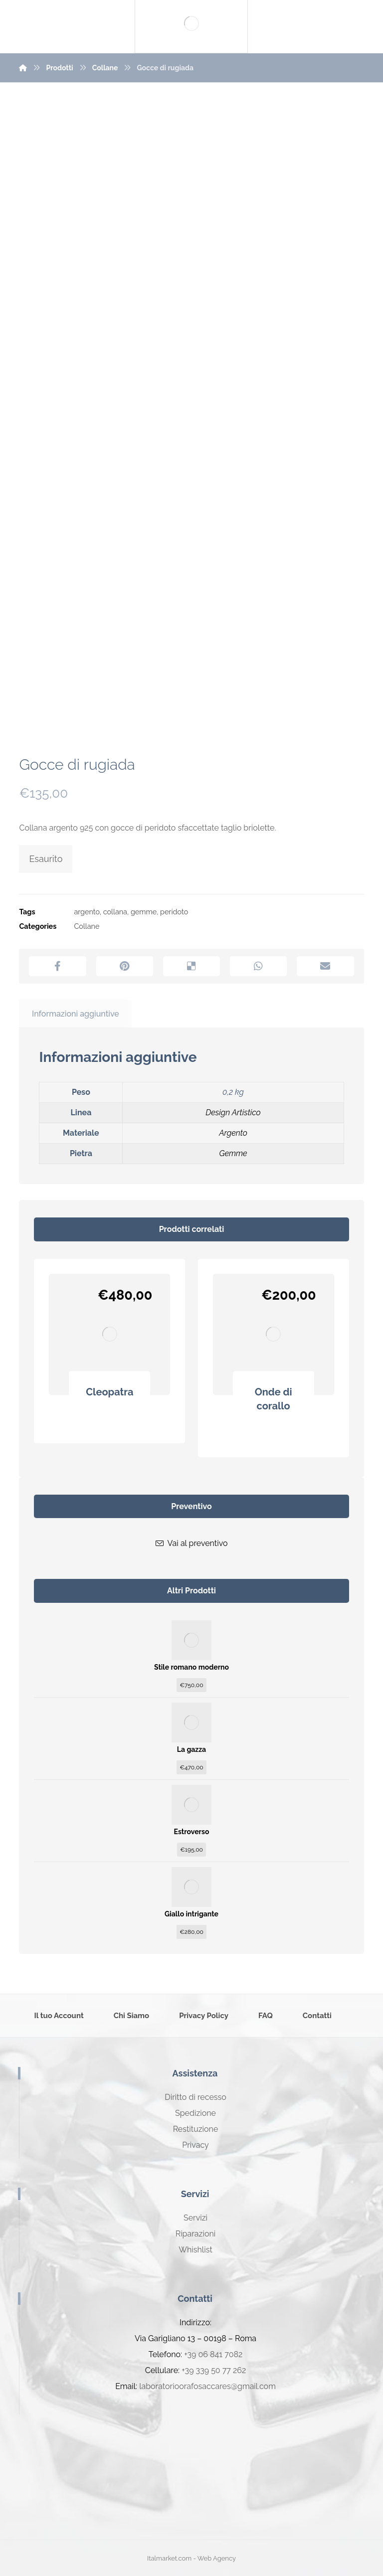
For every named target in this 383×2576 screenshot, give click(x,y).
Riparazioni (195, 2233)
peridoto (174, 911)
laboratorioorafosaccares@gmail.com (207, 2386)
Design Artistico (233, 1112)
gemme (144, 911)
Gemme (233, 1153)
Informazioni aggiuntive (75, 1014)
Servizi (195, 2218)
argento (86, 911)
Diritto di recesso (195, 2097)
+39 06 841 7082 (213, 2354)
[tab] (75, 1014)
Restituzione (195, 2129)
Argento (233, 1133)
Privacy (195, 2145)
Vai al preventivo (192, 1543)
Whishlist (195, 2249)
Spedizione (195, 2113)
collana (115, 911)
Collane (86, 926)
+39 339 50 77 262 (214, 2370)
